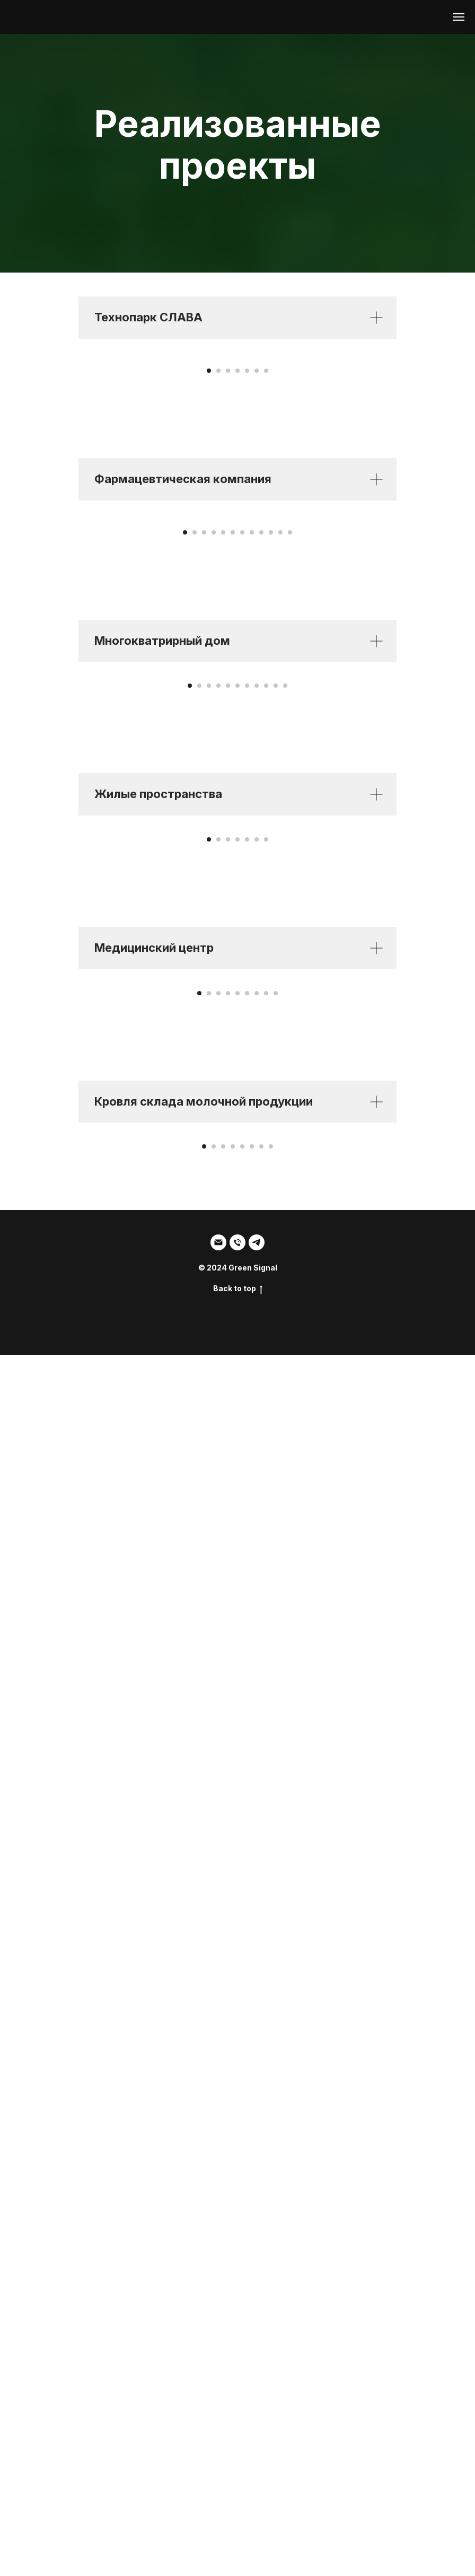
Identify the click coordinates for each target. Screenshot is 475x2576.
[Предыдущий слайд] (21, 456)
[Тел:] (237, 2464)
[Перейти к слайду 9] (261, 939)
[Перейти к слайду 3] (228, 574)
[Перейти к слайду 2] (218, 574)
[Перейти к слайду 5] (247, 574)
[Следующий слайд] (453, 456)
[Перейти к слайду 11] (280, 939)
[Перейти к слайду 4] (237, 574)
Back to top (237, 2510)
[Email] (218, 2464)
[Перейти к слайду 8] (252, 939)
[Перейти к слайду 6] (256, 574)
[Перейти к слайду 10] (271, 939)
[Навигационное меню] (458, 17)
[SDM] (257, 2464)
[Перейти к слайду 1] (209, 574)
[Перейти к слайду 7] (266, 574)
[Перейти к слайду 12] (290, 939)
